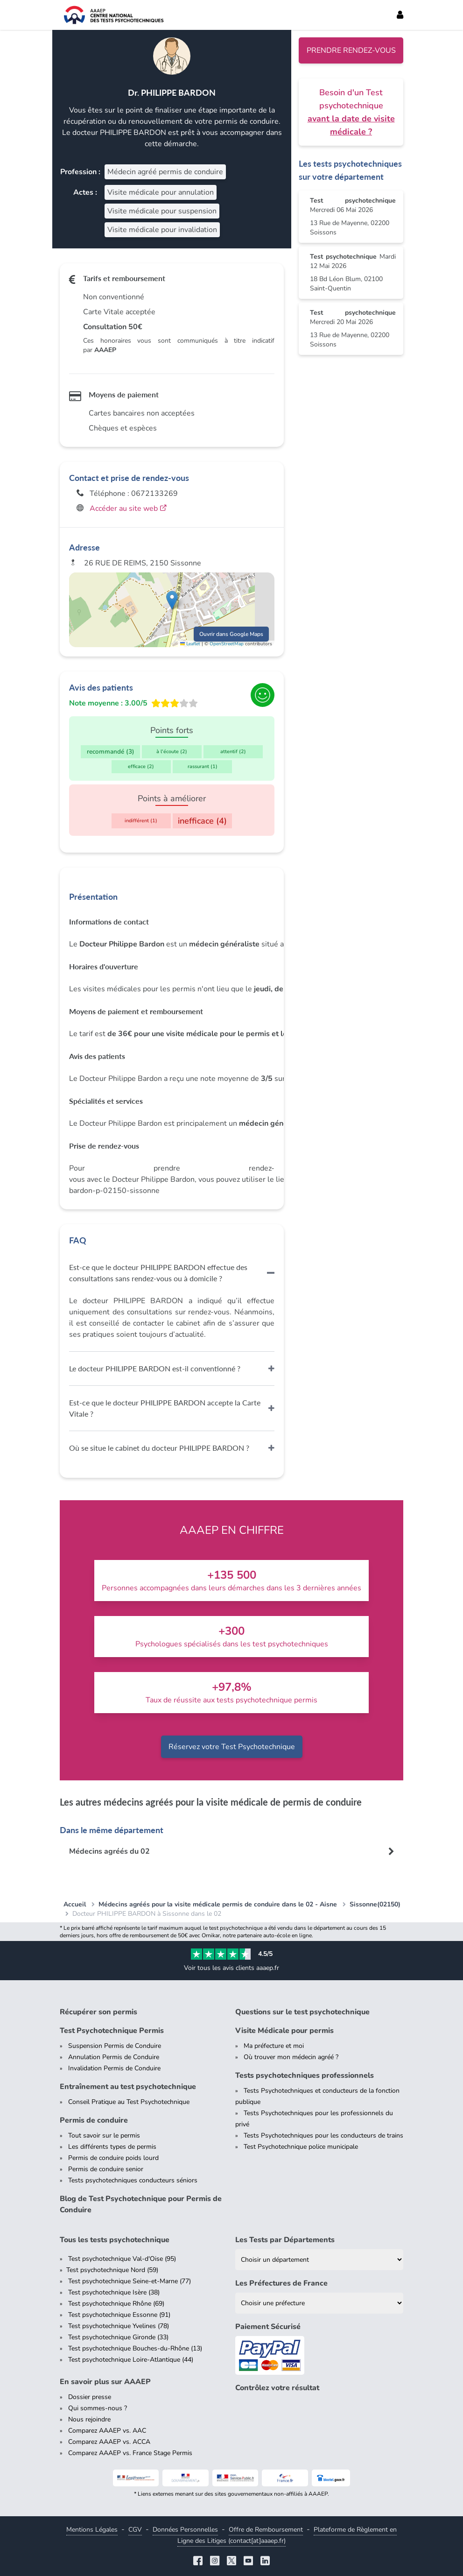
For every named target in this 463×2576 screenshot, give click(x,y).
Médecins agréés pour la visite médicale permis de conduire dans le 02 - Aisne (217, 1904)
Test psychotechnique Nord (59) (112, 2269)
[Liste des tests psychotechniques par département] (319, 2259)
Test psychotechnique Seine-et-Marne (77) (129, 2281)
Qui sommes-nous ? (97, 2408)
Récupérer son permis (98, 2012)
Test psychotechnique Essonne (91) (119, 2314)
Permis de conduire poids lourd (113, 2157)
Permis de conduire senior (105, 2169)
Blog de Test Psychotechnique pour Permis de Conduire (141, 2204)
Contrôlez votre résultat (277, 2388)
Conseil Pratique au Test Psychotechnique (128, 2101)
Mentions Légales (92, 2529)
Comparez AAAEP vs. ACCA (109, 2441)
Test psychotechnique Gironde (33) (118, 2337)
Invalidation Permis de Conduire (114, 2068)
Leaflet (190, 644)
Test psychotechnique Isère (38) (114, 2292)
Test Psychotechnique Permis (112, 2031)
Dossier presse (89, 2397)
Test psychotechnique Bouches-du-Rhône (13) (135, 2348)
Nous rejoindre (89, 2419)
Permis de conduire (94, 2120)
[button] (172, 600)
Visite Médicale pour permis (284, 2031)
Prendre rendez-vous (351, 50)
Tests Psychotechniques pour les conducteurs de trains (323, 2135)
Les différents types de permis (112, 2146)
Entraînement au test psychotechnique (128, 2087)
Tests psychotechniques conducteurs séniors (132, 2180)
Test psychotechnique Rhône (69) (116, 2303)
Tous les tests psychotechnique (114, 2240)
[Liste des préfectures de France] (319, 2303)
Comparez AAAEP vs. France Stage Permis (130, 2453)
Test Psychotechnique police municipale (301, 2146)
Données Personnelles (185, 2529)
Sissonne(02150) (375, 1904)
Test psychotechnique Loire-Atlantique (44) (130, 2359)
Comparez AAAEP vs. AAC (107, 2430)
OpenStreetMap (227, 644)
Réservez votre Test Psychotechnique (231, 1747)
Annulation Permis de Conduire (113, 2057)
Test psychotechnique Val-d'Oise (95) (122, 2258)
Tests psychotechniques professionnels (304, 2075)
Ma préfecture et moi (274, 2045)
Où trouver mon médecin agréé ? (291, 2057)
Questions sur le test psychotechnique (302, 2012)
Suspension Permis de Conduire (114, 2045)
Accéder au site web (128, 508)
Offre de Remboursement (266, 2529)
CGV (135, 2529)
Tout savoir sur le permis (104, 2135)
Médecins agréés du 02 (109, 1851)
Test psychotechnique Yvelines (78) (118, 2326)
